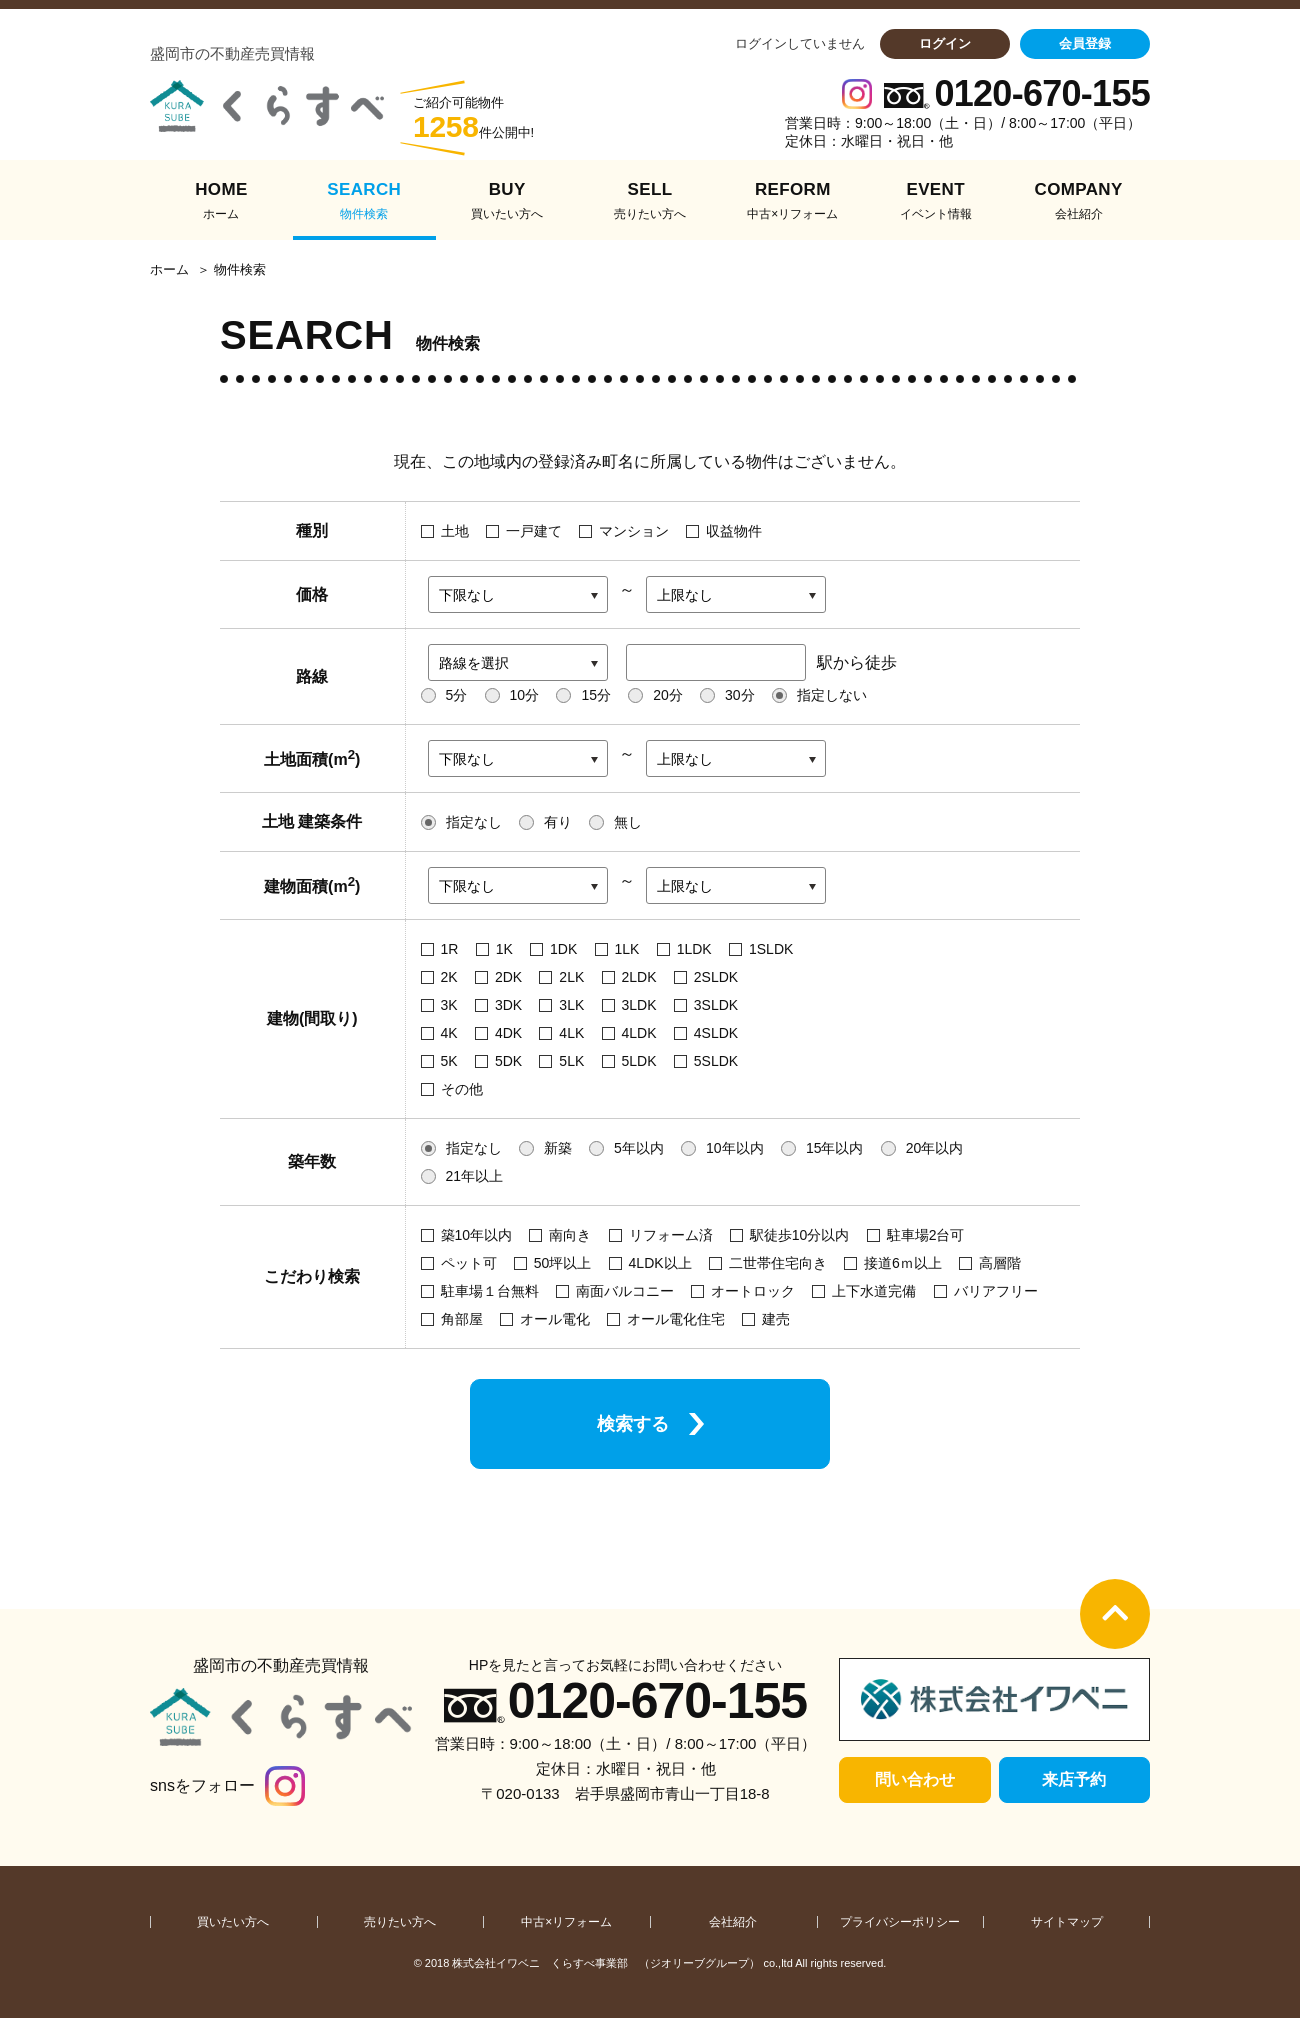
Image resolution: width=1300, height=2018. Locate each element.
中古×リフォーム (566, 1922)
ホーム (169, 270)
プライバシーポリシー (900, 1922)
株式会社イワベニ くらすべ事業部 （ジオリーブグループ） (606, 1963)
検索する (633, 1424)
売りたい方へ (400, 1922)
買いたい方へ (233, 1922)
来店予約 (1074, 1779)
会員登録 (1085, 43)
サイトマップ (1067, 1922)
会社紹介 (733, 1922)
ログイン (945, 43)
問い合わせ (915, 1779)
